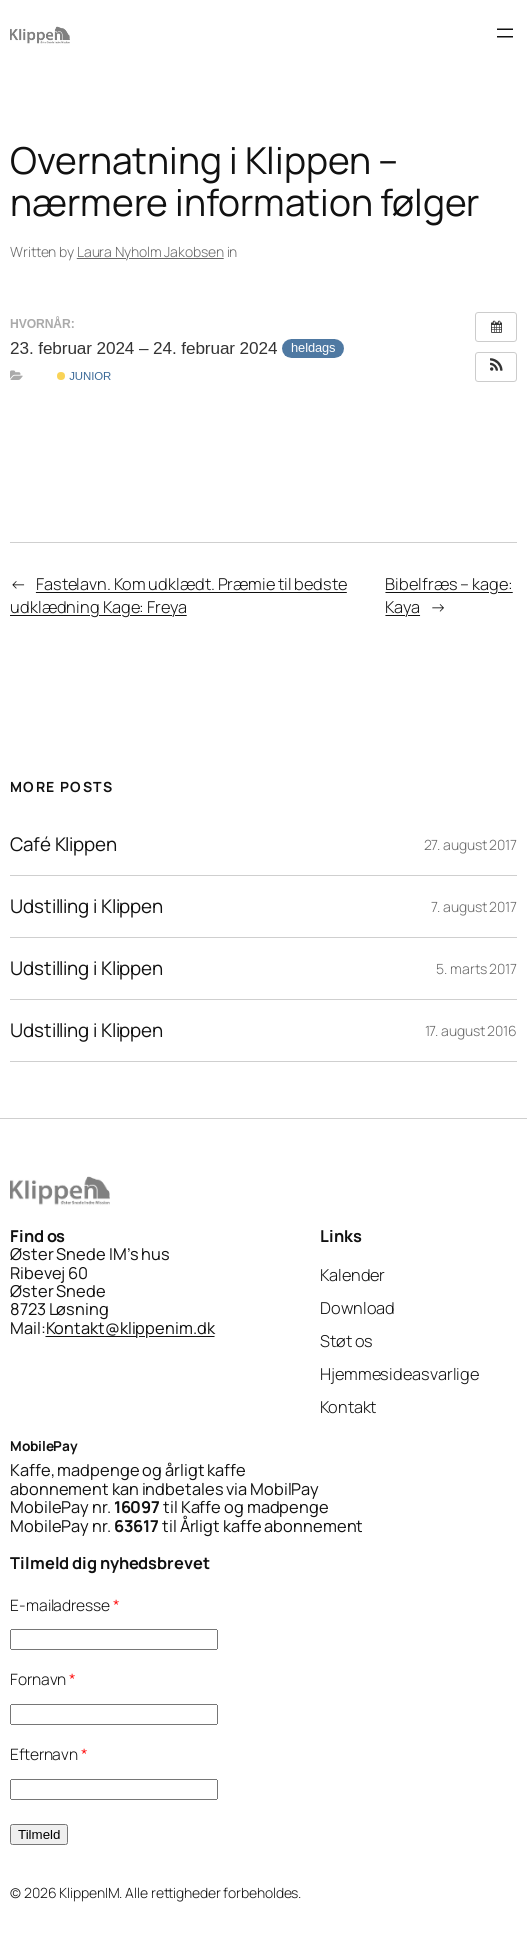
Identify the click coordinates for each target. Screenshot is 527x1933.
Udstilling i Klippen (86, 906)
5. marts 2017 (476, 968)
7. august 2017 (474, 906)
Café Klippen (63, 844)
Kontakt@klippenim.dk (130, 1328)
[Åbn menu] (505, 33)
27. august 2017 (471, 844)
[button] (496, 367)
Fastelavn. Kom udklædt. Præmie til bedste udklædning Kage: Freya (178, 595)
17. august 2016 (471, 1030)
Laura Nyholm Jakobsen (150, 251)
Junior (84, 376)
